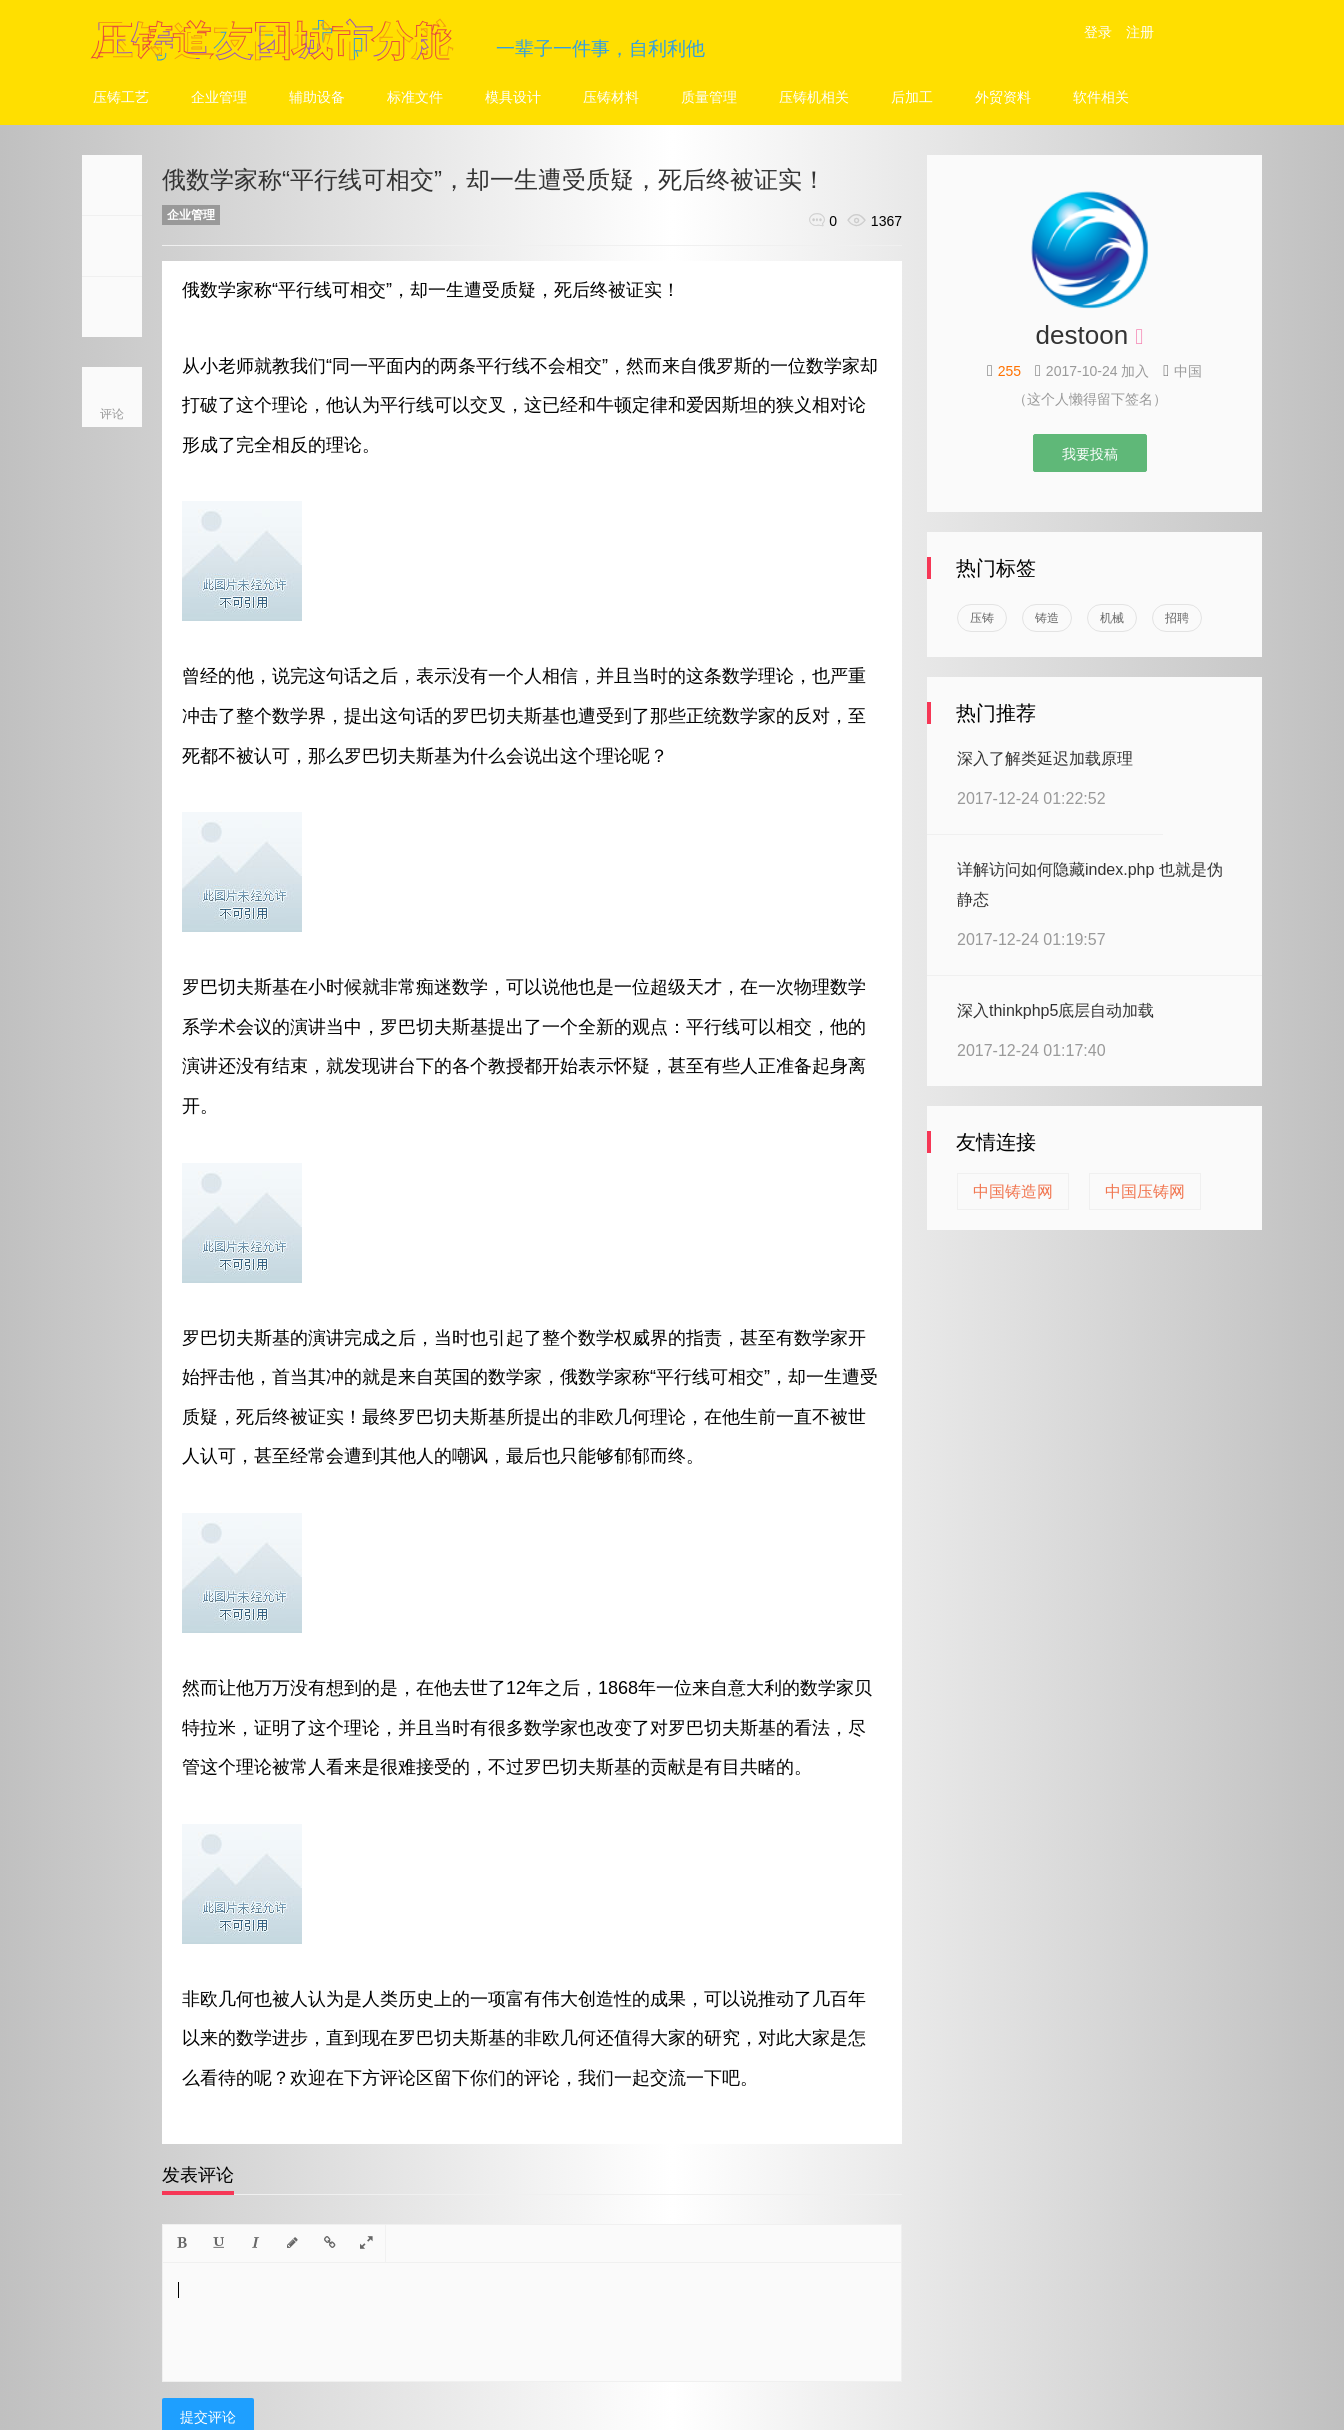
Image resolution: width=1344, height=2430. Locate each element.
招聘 (1177, 618)
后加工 (912, 97)
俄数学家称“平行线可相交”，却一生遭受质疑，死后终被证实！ (494, 179)
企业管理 (219, 97)
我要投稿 (1090, 454)
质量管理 (709, 97)
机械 (1112, 618)
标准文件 (415, 97)
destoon (1082, 335)
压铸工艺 (121, 97)
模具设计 (513, 97)
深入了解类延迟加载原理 (1045, 758)
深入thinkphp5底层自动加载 (1055, 1010)
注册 (1140, 32)
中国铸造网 (1013, 1191)
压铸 (982, 618)
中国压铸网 (1145, 1191)
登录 (1098, 32)
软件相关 (1101, 97)
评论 (112, 414)
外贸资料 (1003, 97)
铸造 (1047, 618)
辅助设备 (317, 97)
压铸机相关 (814, 97)
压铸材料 (611, 97)
